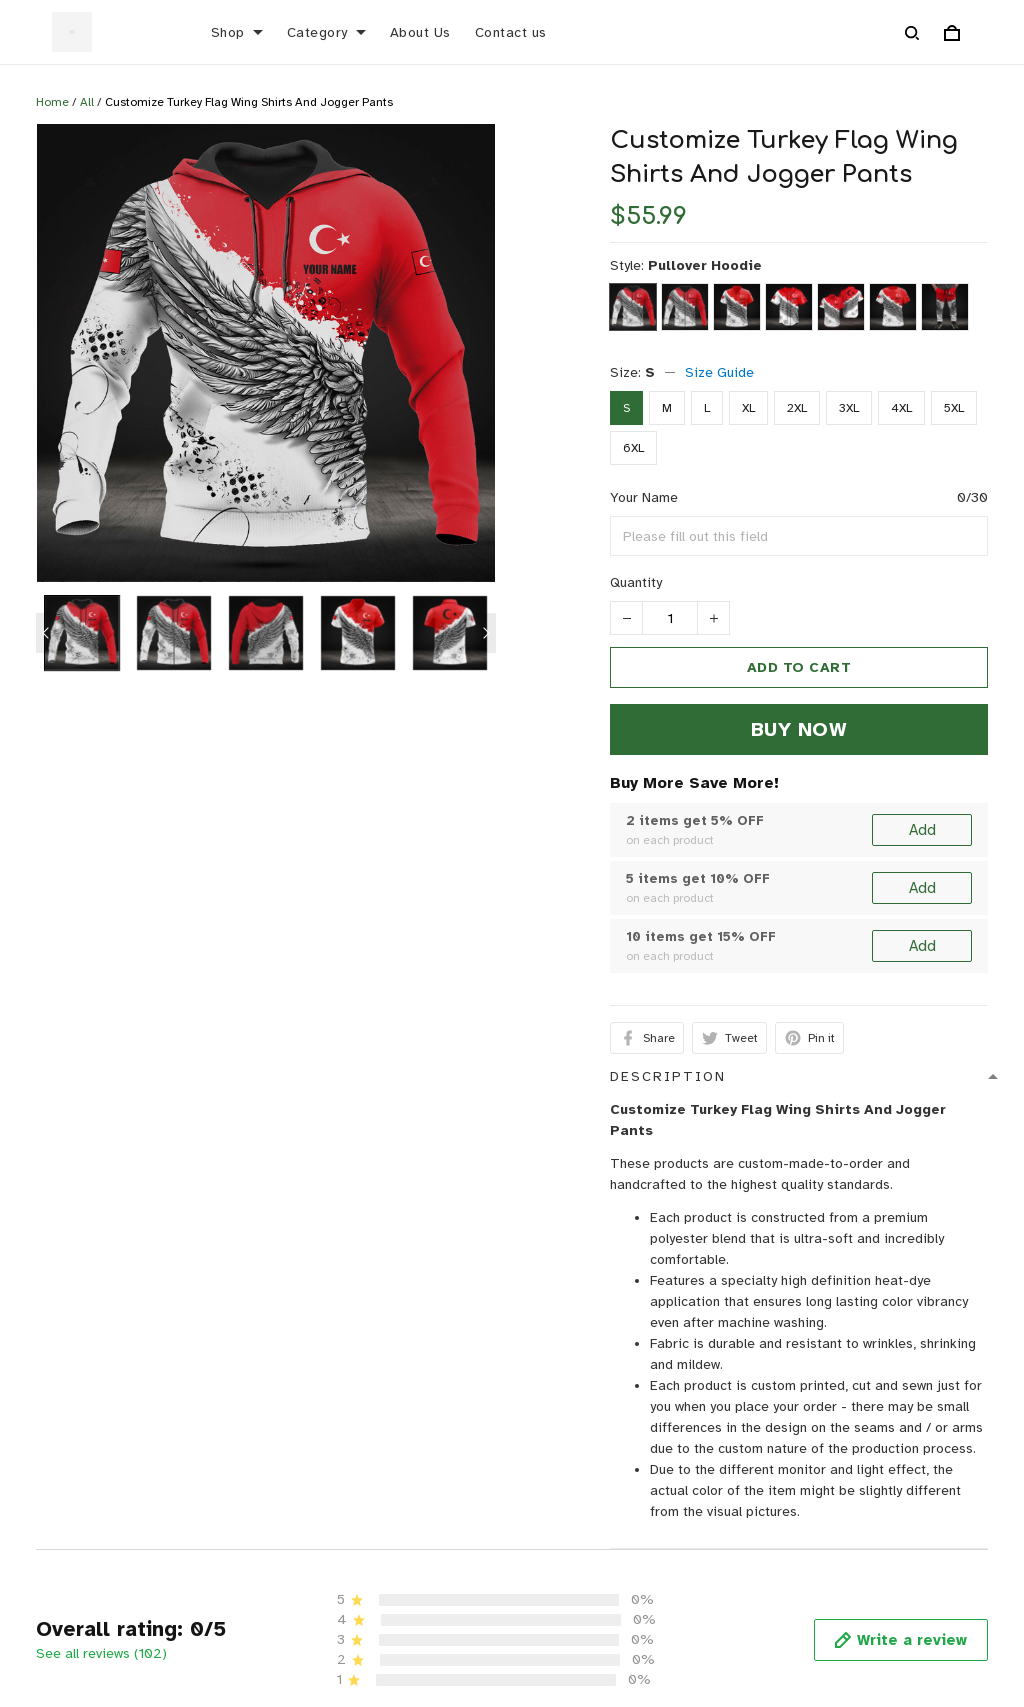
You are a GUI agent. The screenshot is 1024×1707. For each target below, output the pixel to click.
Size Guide (719, 372)
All (87, 102)
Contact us (511, 32)
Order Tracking (404, 1569)
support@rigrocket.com (88, 1524)
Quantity (636, 582)
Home (52, 102)
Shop (237, 32)
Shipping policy (746, 1507)
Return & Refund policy (770, 1476)
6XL (633, 448)
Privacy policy (741, 1445)
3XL (849, 408)
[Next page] (486, 633)
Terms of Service (753, 1538)
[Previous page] (46, 633)
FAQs (372, 1538)
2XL (797, 408)
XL (748, 408)
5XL (954, 408)
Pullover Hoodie (705, 265)
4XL (901, 408)
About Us (420, 32)
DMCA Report (716, 1641)
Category (326, 32)
